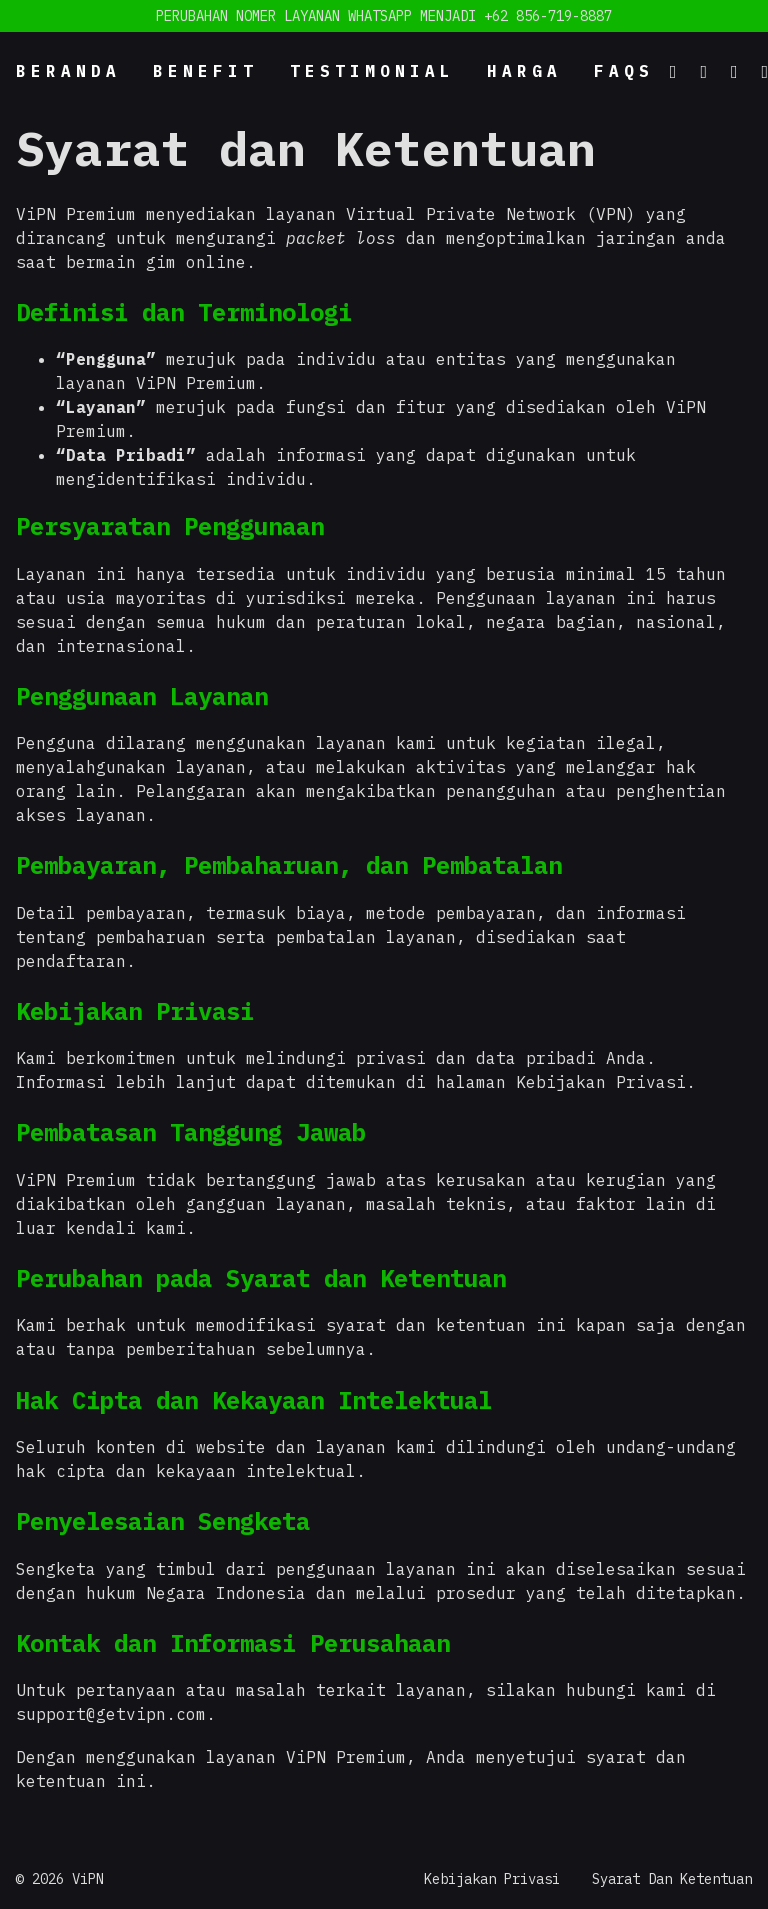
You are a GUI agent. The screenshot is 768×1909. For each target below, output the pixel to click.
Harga (524, 71)
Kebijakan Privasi (601, 1082)
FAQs (624, 71)
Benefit (205, 71)
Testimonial (372, 71)
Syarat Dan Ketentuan (672, 1879)
